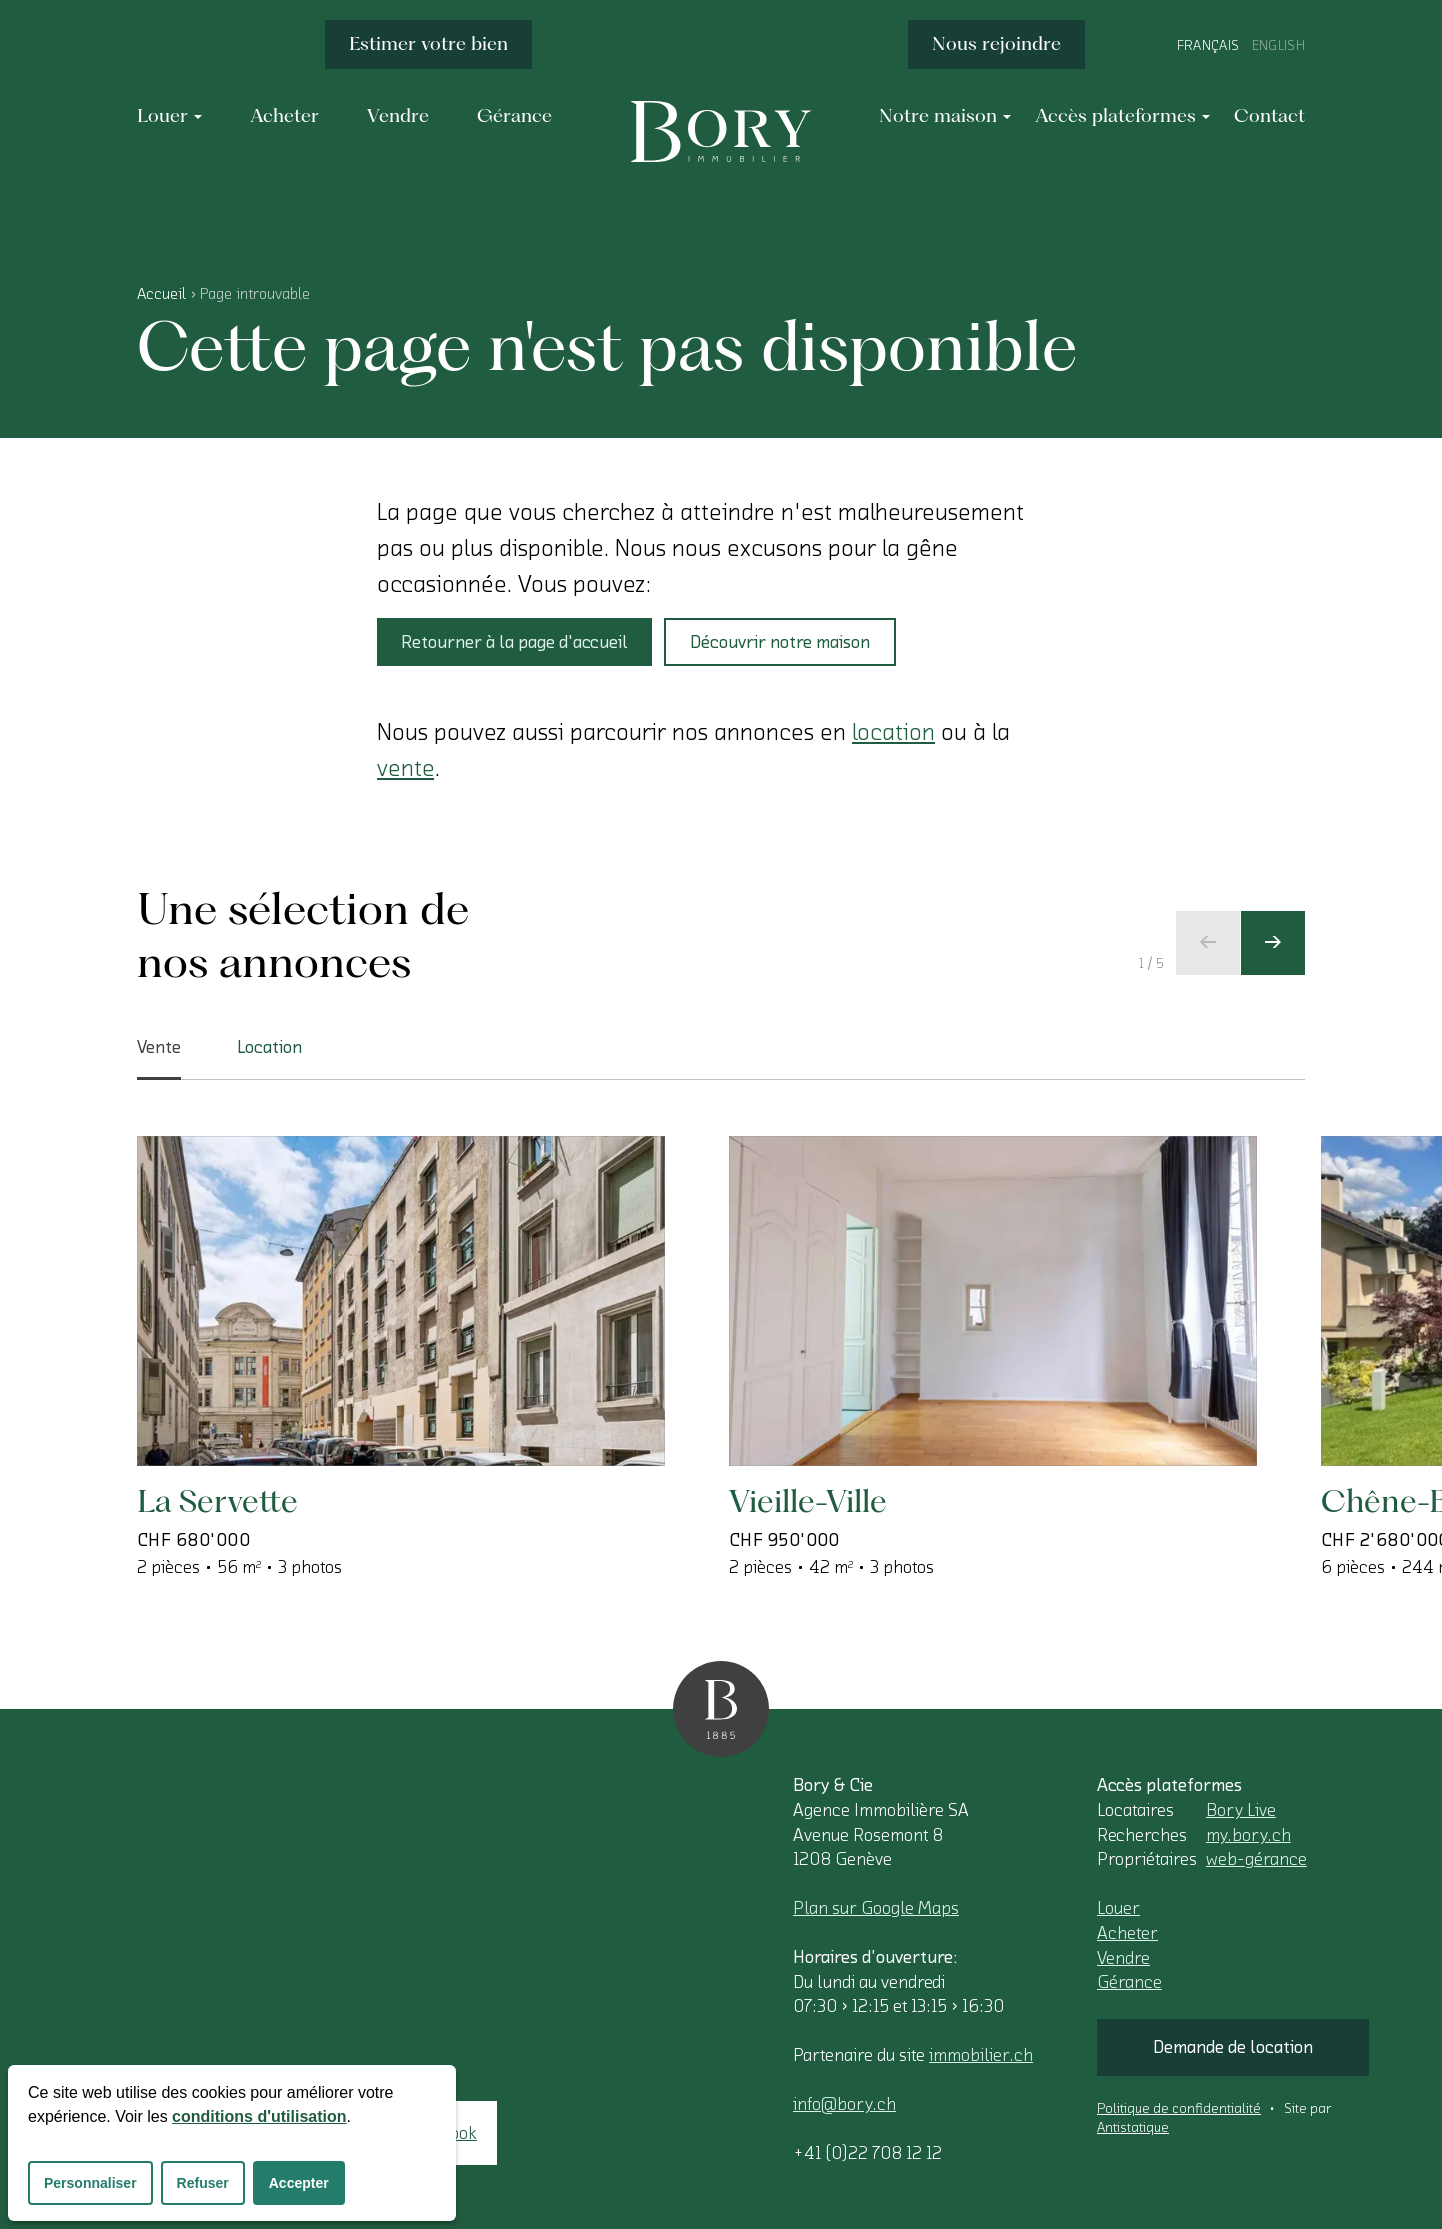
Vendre (1123, 1958)
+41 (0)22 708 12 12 (867, 2153)
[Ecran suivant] (1273, 943)
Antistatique (1133, 2128)
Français (1208, 46)
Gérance (1129, 1982)
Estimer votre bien (428, 43)
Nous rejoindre (996, 43)
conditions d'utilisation (259, 2116)
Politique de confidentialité (1179, 2109)
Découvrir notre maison (780, 642)
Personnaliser (90, 2183)
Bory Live (1241, 1810)
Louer (1118, 1908)
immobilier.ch (981, 2055)
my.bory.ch (1248, 1835)
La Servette (217, 1500)
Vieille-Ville (808, 1500)
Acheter (1127, 1933)
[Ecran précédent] (1208, 943)
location (893, 732)
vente (405, 768)
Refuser (203, 2183)
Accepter (299, 2183)
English (1278, 46)
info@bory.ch (844, 2104)
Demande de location (1233, 2047)
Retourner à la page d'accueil (514, 642)
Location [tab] (269, 1047)
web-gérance (1256, 1859)
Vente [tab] (159, 1059)
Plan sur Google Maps (876, 1908)
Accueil (161, 294)
